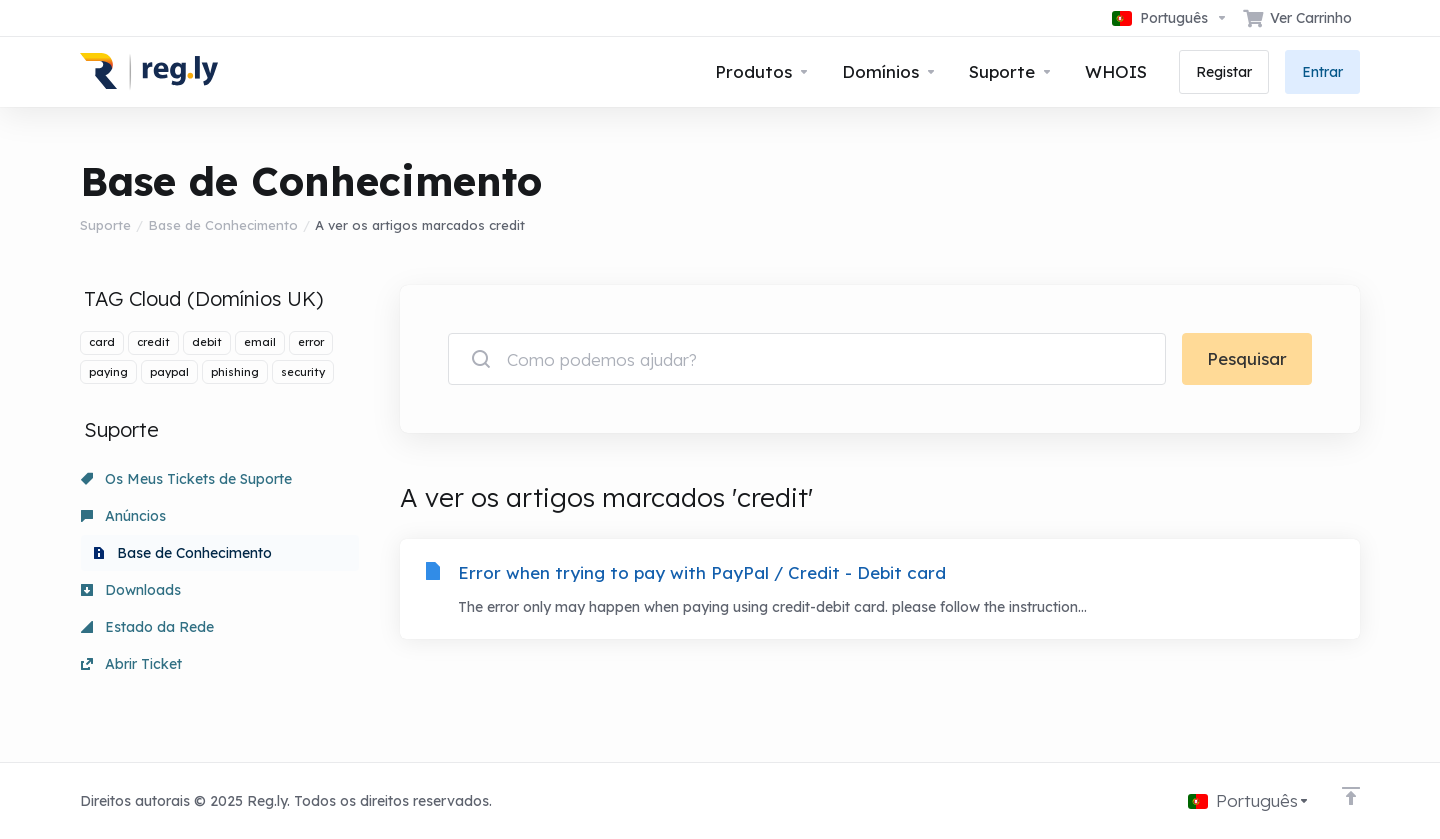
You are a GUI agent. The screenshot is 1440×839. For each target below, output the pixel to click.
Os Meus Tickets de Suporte (186, 479)
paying (108, 372)
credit (153, 342)
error (311, 342)
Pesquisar (1247, 358)
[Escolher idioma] (1170, 18)
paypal (169, 372)
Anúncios (123, 516)
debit (207, 342)
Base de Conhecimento (223, 225)
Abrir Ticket (131, 664)
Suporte (105, 225)
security (303, 372)
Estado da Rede (147, 627)
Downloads (131, 590)
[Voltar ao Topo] (1351, 796)
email (260, 342)
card (102, 342)
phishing (235, 372)
